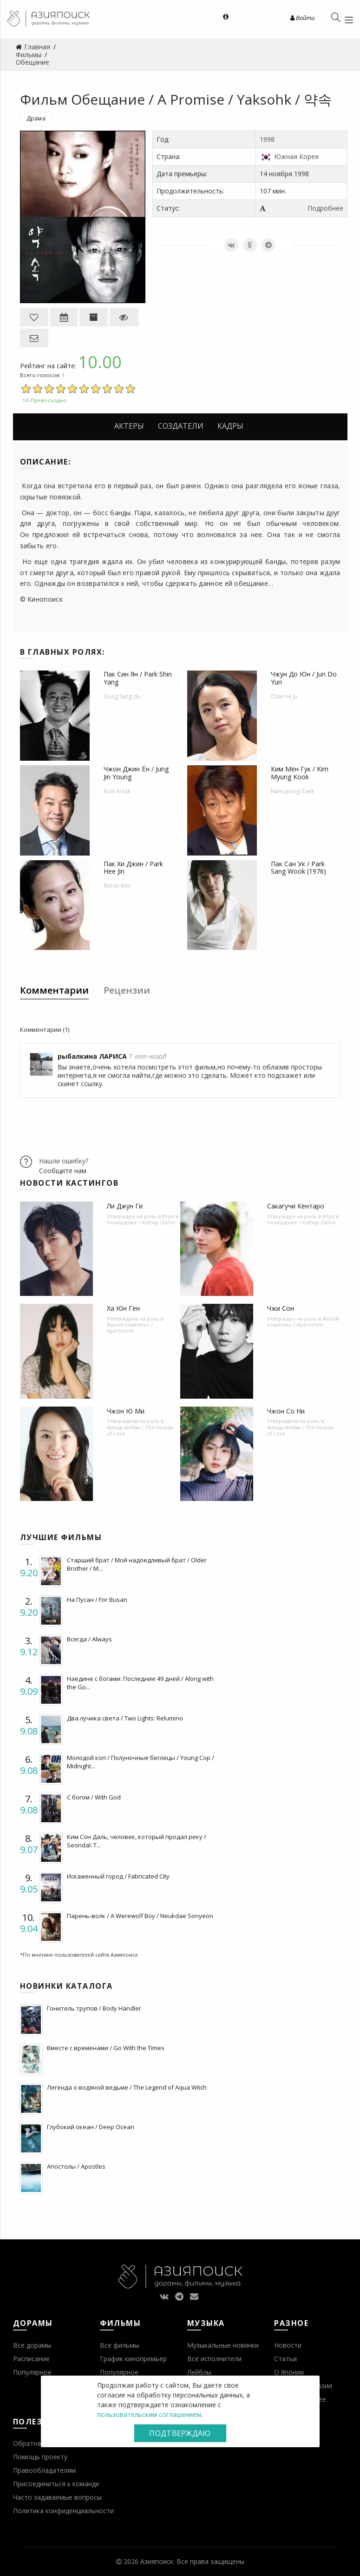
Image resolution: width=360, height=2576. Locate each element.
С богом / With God (94, 1797)
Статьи (285, 2358)
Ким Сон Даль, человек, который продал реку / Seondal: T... (136, 1840)
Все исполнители (214, 2358)
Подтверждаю (179, 2433)
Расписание (31, 2358)
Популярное (32, 2372)
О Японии (289, 2372)
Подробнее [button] (325, 208)
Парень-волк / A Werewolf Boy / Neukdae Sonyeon (140, 1916)
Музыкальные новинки (223, 2345)
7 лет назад (147, 1056)
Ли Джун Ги (125, 1206)
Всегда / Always (89, 1639)
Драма (36, 118)
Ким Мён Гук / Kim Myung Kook (299, 772)
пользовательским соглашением (149, 2414)
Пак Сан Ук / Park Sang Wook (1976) (298, 867)
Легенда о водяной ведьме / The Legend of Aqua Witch (127, 2087)
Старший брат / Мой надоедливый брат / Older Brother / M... (137, 1564)
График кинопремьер (133, 2358)
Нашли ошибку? (63, 1160)
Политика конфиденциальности (63, 2510)
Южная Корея (296, 156)
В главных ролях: (62, 652)
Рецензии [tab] (127, 990)
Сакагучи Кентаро (295, 1206)
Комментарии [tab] (54, 990)
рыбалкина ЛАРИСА (92, 1056)
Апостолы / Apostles (76, 2166)
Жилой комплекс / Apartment (130, 1327)
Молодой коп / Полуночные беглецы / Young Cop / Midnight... (140, 1761)
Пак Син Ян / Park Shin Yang (138, 678)
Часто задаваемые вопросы (57, 2497)
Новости (287, 2345)
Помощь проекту (40, 2456)
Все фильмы (119, 2345)
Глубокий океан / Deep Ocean (90, 2127)
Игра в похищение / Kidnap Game (142, 1219)
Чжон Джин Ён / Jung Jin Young (136, 772)
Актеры (129, 426)
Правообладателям (44, 2470)
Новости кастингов (69, 1183)
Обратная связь (38, 2443)
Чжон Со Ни (286, 1411)
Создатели (180, 426)
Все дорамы (32, 2345)
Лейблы (199, 2372)
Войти (302, 17)
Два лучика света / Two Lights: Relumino (125, 1718)
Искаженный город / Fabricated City (118, 1876)
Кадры (230, 426)
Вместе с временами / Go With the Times (105, 2048)
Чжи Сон (280, 1308)
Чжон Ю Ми (125, 1411)
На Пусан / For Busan (97, 1599)
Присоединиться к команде (56, 2483)
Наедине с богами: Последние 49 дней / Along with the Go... (140, 1682)
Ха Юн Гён (123, 1308)
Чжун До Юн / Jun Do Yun (304, 678)
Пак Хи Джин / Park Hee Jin (133, 867)
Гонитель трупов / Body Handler (94, 2008)
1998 (267, 139)
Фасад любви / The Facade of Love (140, 1430)
